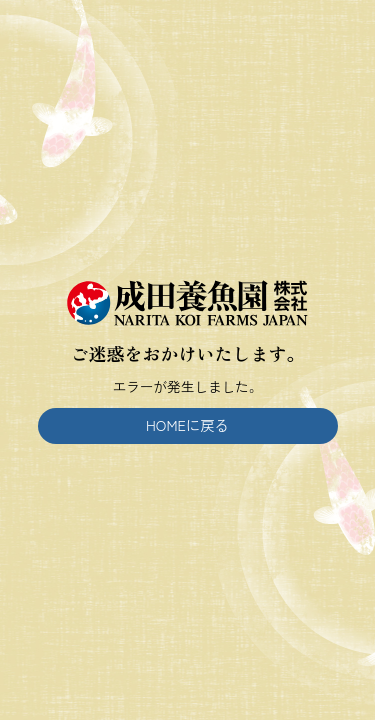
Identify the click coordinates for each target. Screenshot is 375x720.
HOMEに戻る (187, 424)
